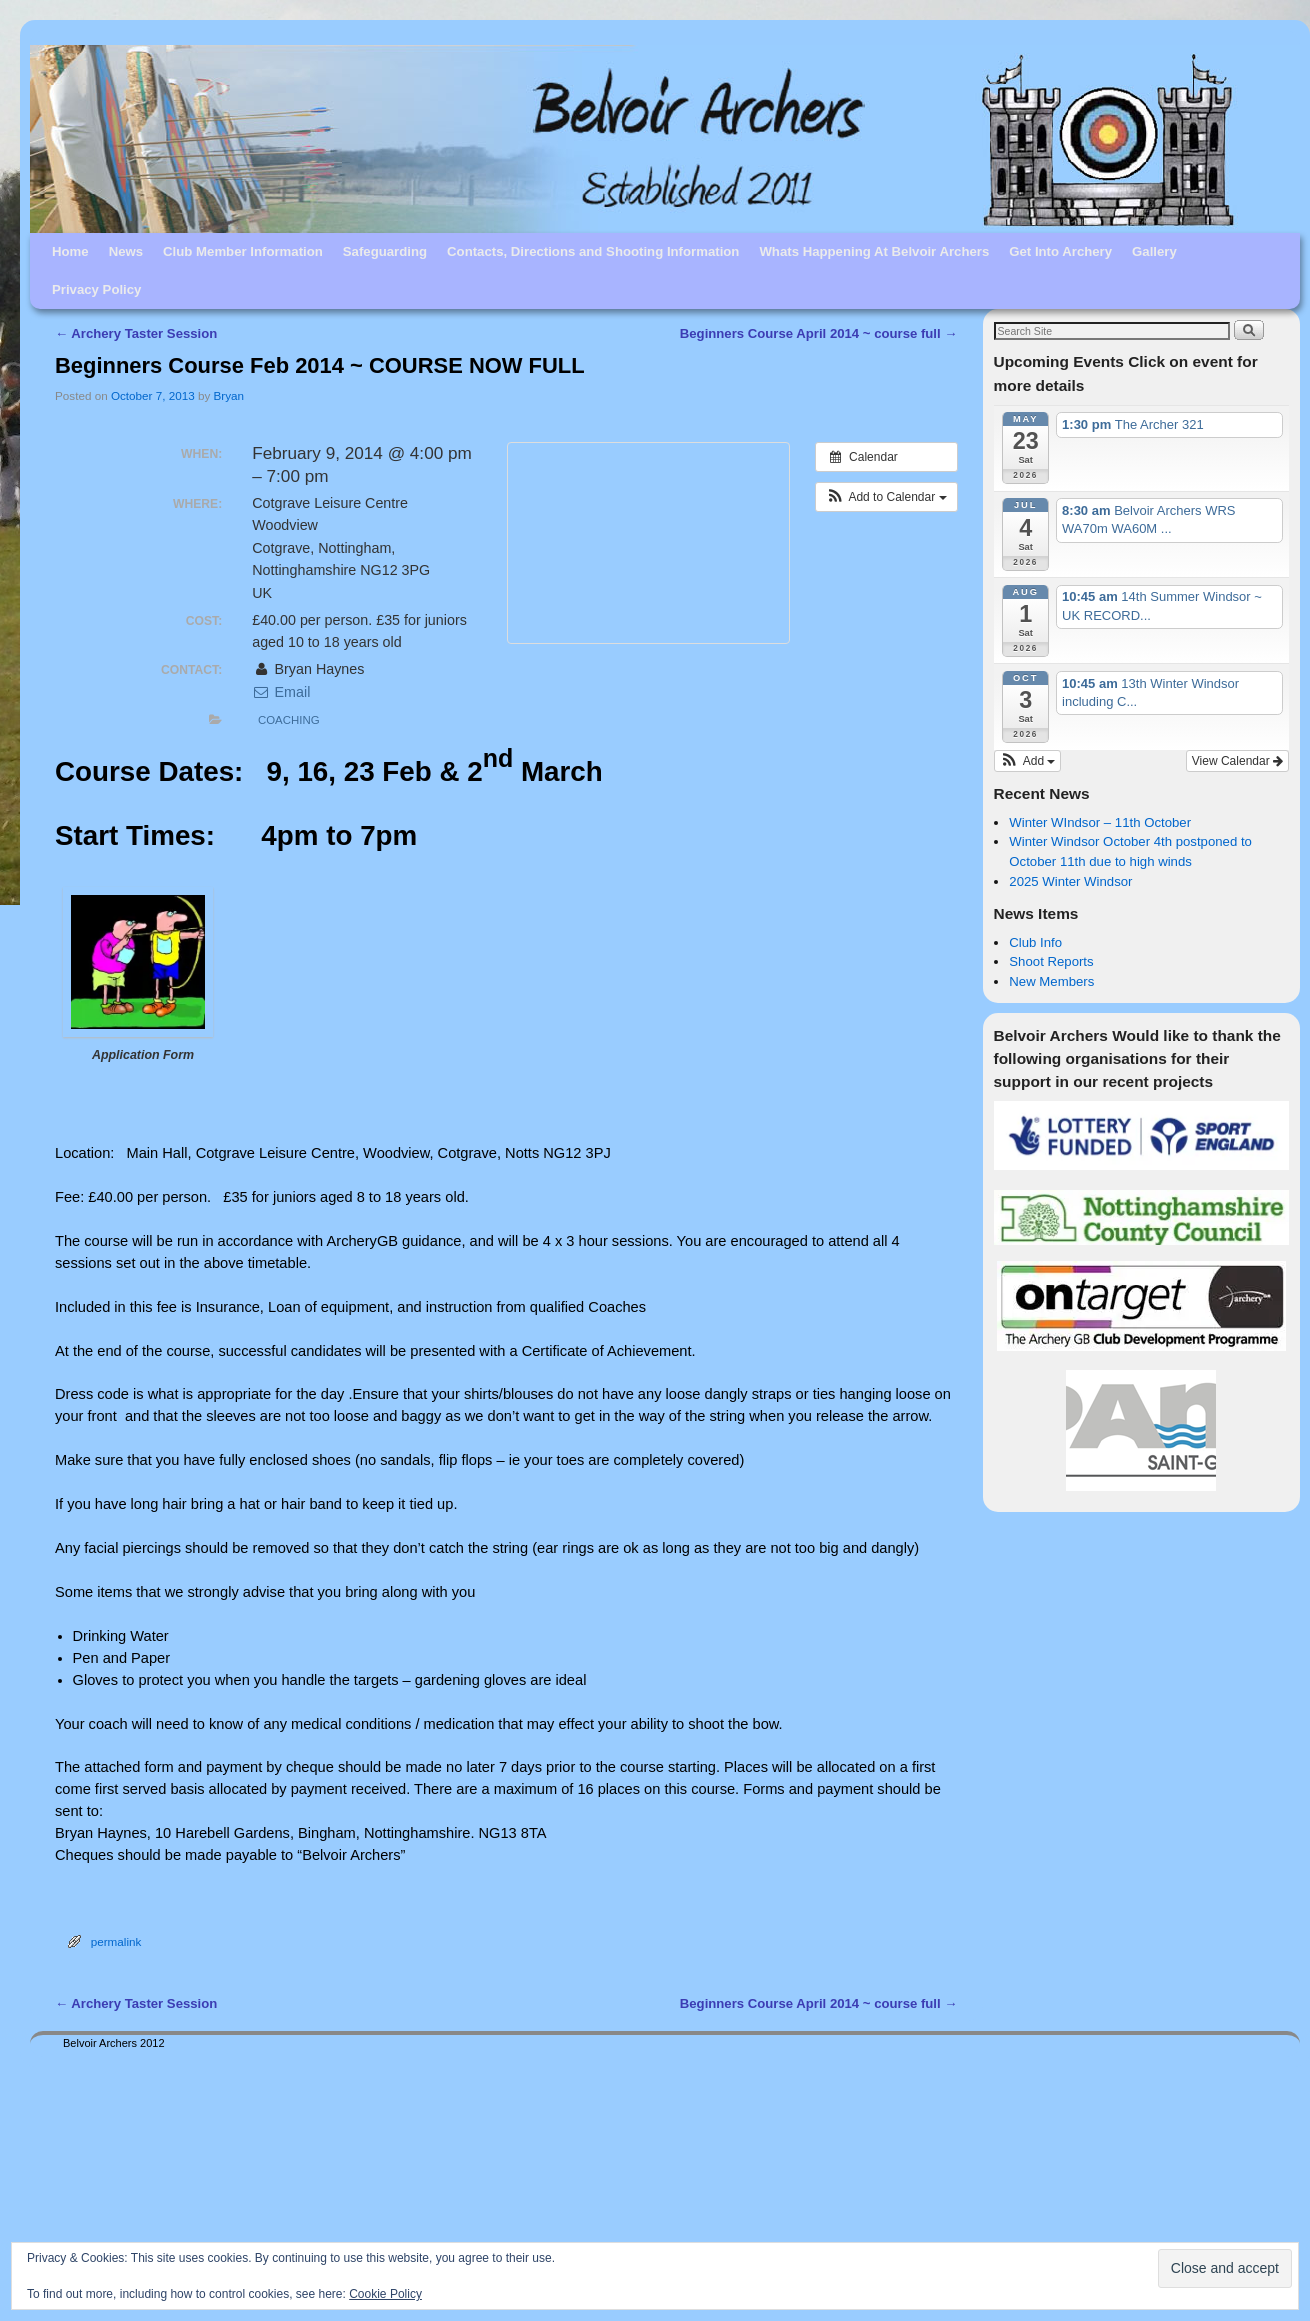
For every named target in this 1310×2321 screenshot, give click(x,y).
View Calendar (1237, 761)
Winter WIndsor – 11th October (1100, 822)
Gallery (1154, 251)
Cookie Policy (385, 2294)
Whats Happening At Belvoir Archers (874, 251)
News (126, 251)
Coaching (289, 720)
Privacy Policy (96, 289)
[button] (886, 497)
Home (70, 251)
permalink (116, 1941)
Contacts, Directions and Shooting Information (593, 251)
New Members (1051, 981)
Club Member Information (243, 251)
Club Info (1035, 942)
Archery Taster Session (136, 333)
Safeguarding (385, 251)
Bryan (229, 395)
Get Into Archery (1060, 251)
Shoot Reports (1051, 961)
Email (281, 692)
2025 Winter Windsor (1070, 881)
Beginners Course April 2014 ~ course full (819, 333)
